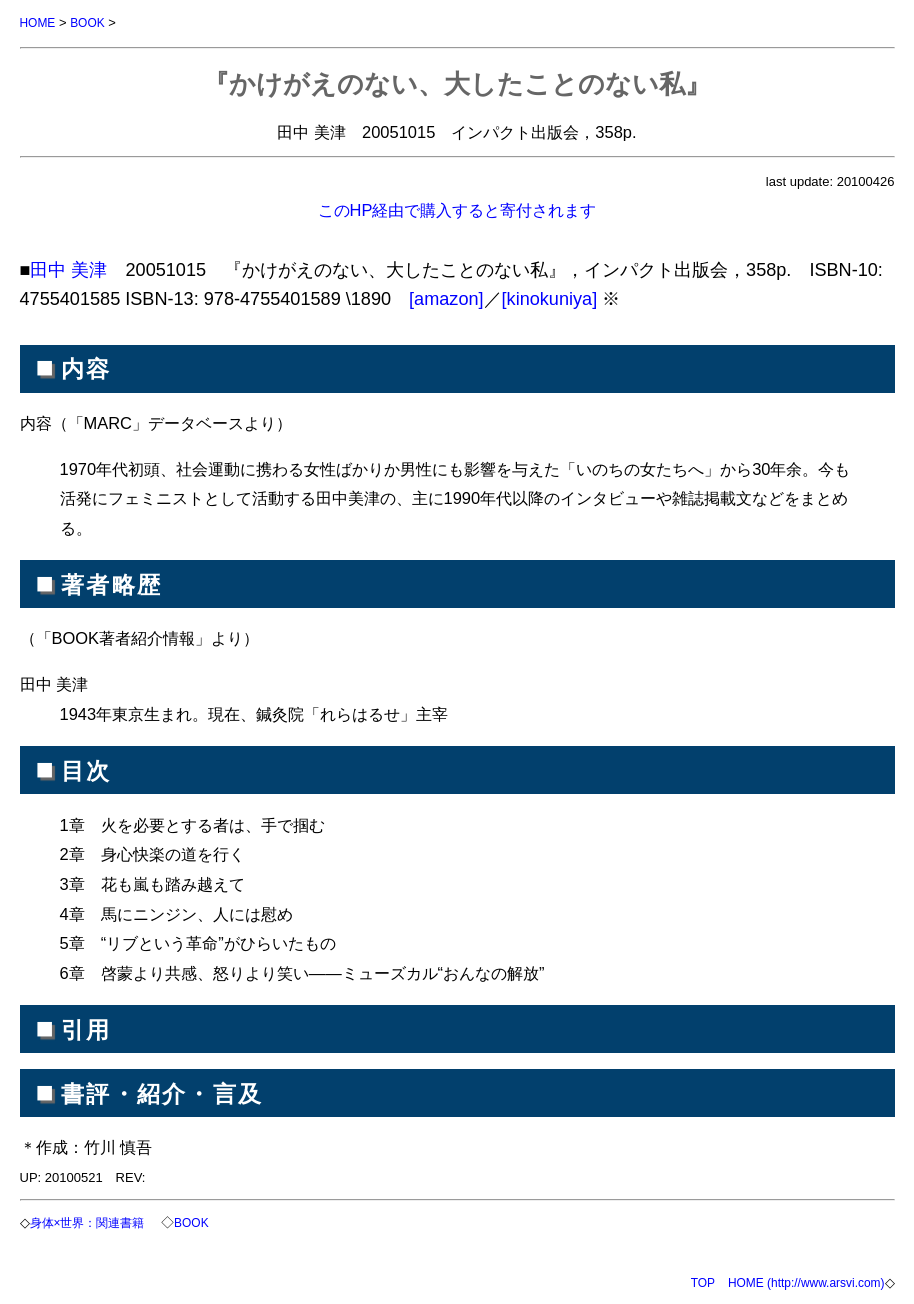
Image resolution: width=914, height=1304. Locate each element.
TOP (685, 1280)
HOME (39, 22)
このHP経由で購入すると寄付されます (457, 209)
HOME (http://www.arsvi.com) (796, 1280)
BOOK (92, 22)
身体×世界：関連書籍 (95, 1221)
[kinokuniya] (550, 298)
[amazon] (446, 298)
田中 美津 (68, 269)
